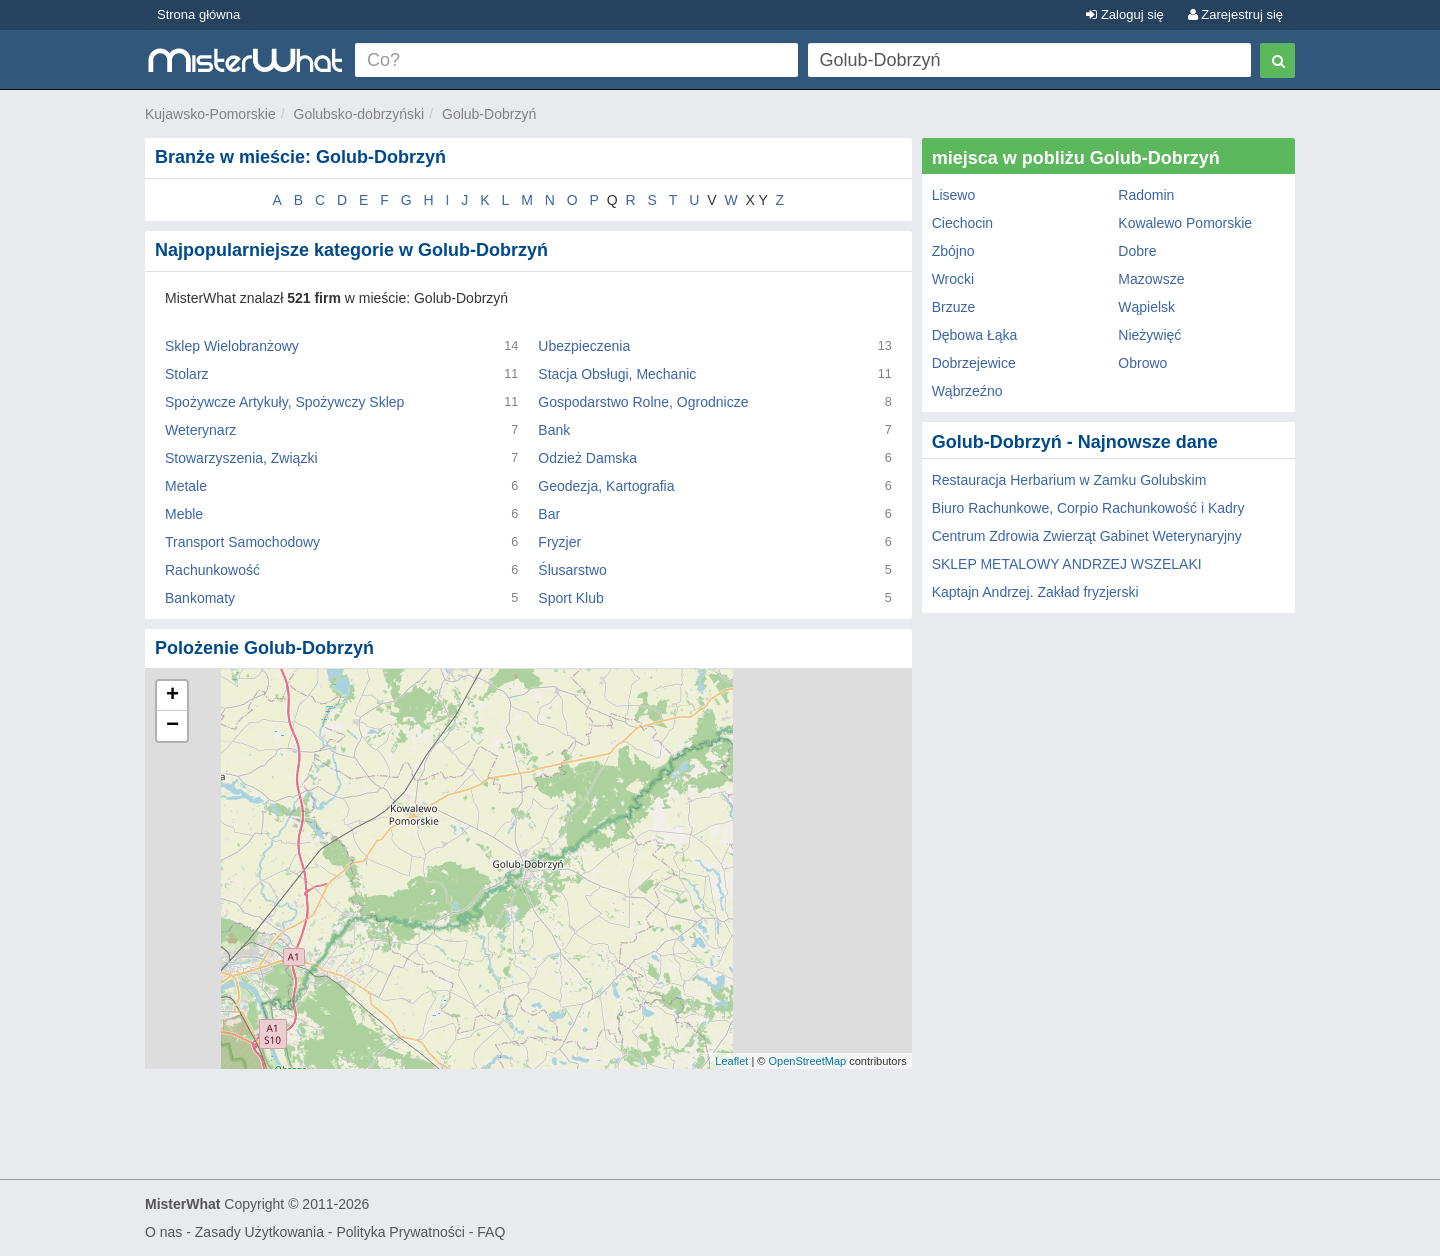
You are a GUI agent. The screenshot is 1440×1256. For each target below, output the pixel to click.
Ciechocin (962, 223)
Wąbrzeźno (967, 391)
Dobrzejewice (974, 363)
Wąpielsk (1146, 307)
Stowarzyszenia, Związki (241, 458)
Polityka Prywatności (400, 1232)
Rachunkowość (212, 570)
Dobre (1137, 251)
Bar (549, 514)
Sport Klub (570, 598)
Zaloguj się (1124, 14)
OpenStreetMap (807, 1061)
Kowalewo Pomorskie (1185, 223)
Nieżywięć (1149, 335)
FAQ (491, 1232)
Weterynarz (200, 430)
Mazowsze (1151, 279)
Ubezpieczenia (584, 346)
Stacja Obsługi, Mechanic (617, 374)
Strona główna (198, 14)
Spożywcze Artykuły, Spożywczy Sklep (284, 402)
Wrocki (953, 279)
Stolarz (187, 374)
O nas (163, 1232)
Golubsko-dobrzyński (359, 114)
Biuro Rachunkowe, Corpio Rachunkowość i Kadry (1088, 508)
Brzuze (954, 307)
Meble (184, 514)
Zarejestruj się (1235, 14)
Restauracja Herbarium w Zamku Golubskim (1069, 480)
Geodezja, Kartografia (606, 486)
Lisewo (954, 195)
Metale (186, 486)
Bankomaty (200, 598)
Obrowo (1142, 363)
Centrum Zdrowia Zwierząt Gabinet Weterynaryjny (1087, 536)
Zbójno (953, 251)
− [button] (172, 726)
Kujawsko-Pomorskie (210, 114)
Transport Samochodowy (242, 542)
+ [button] (172, 696)
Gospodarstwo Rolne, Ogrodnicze (643, 402)
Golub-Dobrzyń (489, 114)
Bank (554, 430)
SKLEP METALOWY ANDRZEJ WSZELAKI (1067, 564)
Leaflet (731, 1061)
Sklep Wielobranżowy (232, 346)
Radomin (1146, 195)
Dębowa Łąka (975, 335)
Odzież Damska (587, 458)
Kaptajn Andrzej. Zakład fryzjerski (1035, 592)
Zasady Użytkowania (259, 1232)
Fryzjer (559, 542)
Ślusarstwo (572, 570)
